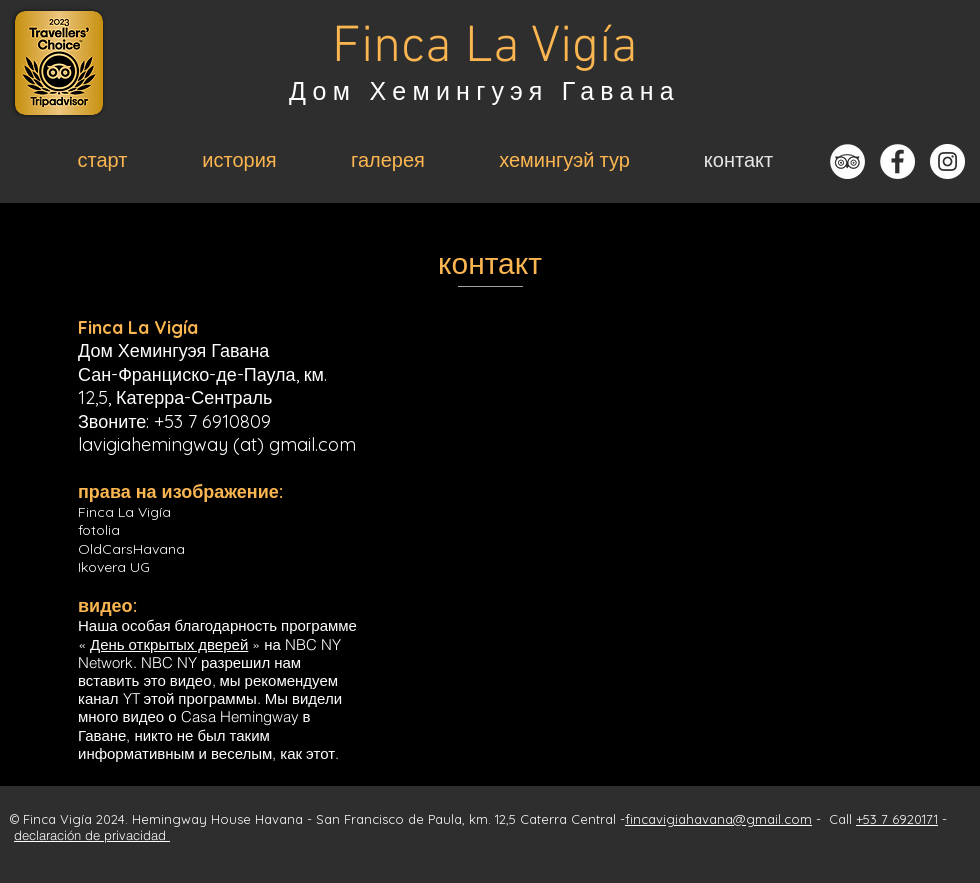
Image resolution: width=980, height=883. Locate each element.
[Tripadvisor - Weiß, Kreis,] (847, 161)
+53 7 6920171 (897, 819)
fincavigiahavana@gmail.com (718, 819)
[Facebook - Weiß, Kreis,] (897, 161)
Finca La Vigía (485, 48)
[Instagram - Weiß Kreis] (947, 161)
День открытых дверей (169, 644)
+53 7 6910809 (212, 421)
